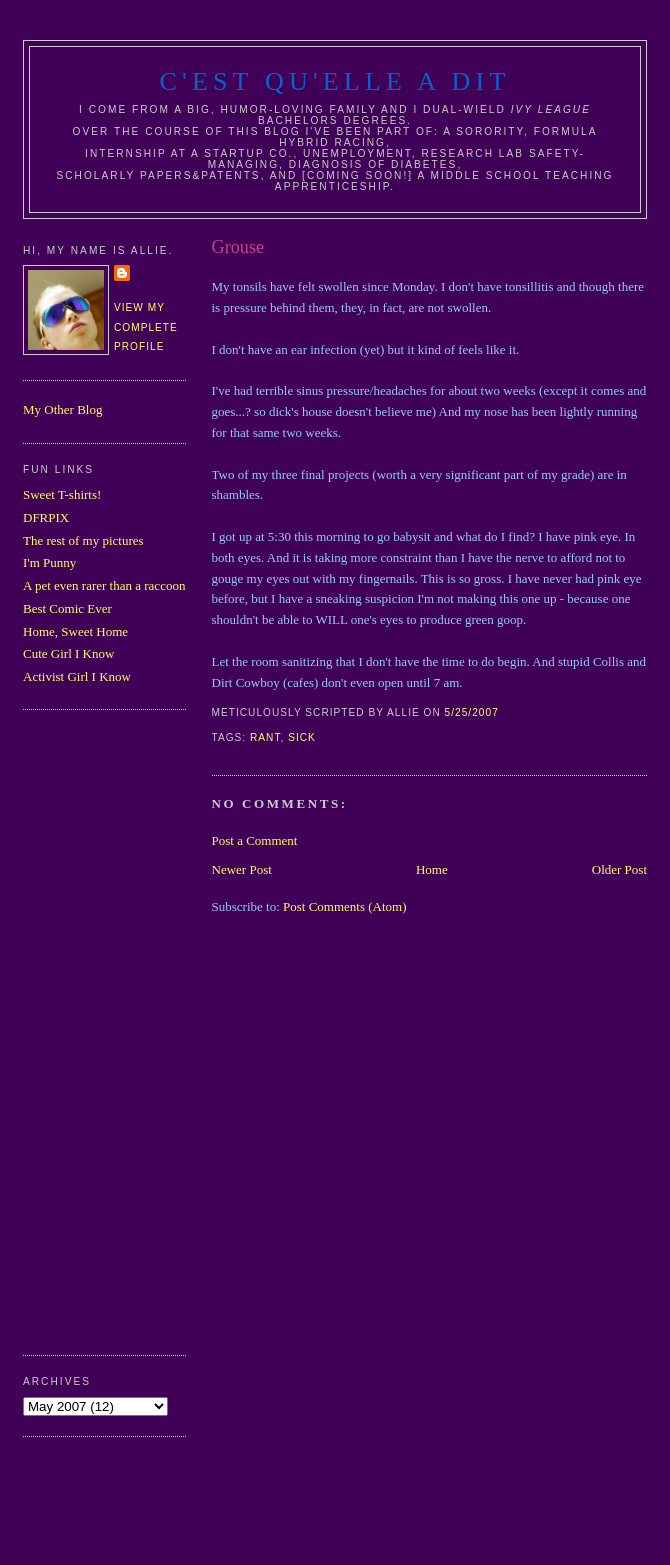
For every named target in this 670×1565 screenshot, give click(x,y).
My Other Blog (62, 409)
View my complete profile (146, 327)
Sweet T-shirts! (62, 494)
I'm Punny (49, 562)
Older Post (619, 869)
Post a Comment (255, 840)
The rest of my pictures (83, 540)
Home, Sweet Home (75, 631)
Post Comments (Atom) (345, 906)
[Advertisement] (103, 1030)
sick (302, 737)
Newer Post (242, 869)
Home (432, 869)
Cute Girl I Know (68, 653)
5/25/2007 (472, 712)
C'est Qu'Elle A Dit (334, 81)
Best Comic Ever (67, 608)
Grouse (238, 247)
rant (265, 737)
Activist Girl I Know (77, 676)
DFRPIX (46, 517)
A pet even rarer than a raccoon (104, 585)
